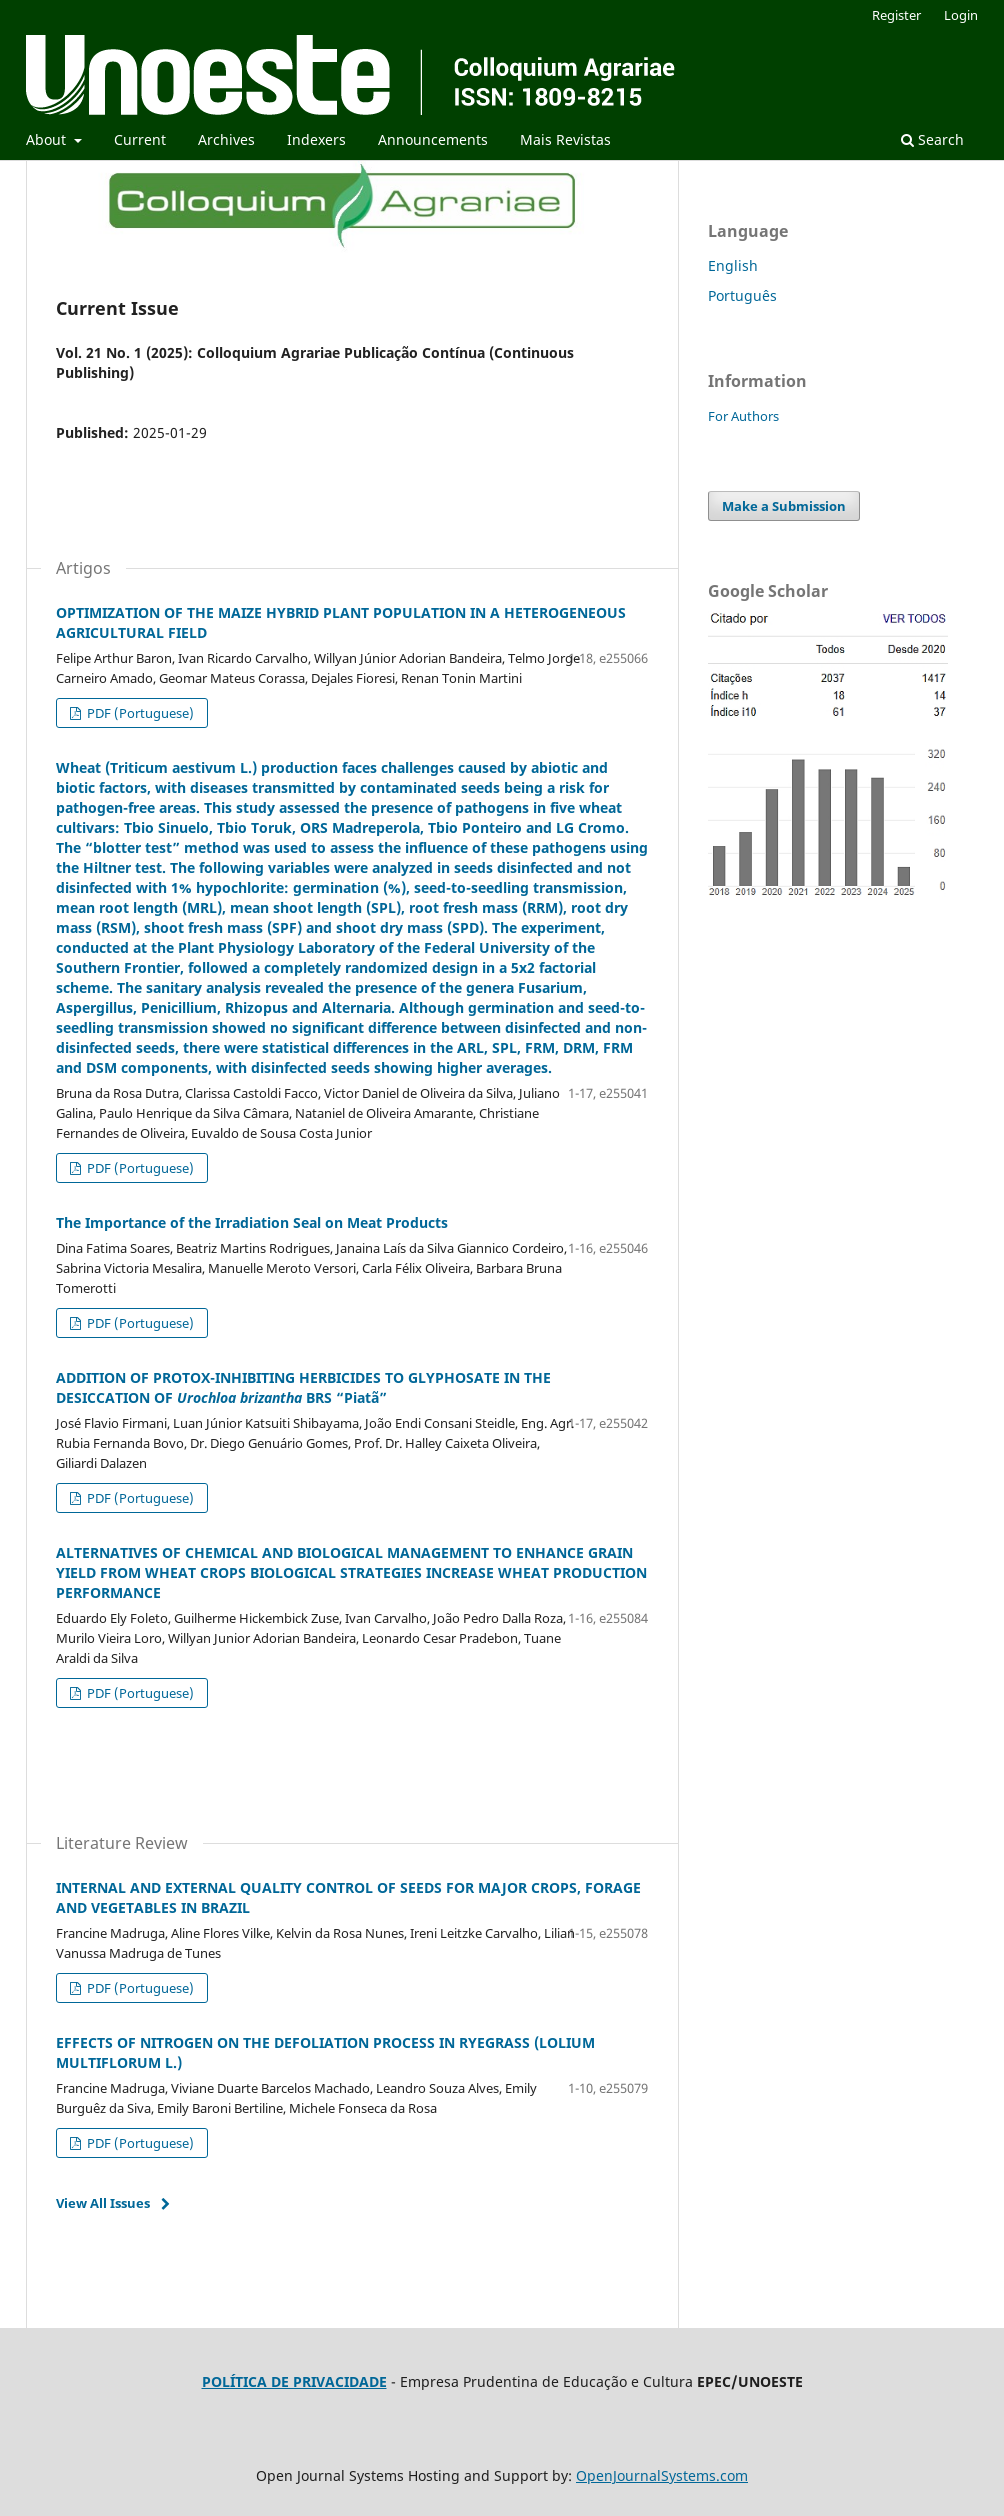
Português (742, 295)
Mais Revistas (565, 139)
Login (961, 15)
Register (896, 15)
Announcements (433, 139)
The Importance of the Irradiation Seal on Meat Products (252, 1222)
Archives (226, 139)
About (48, 139)
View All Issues (103, 2203)
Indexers (316, 139)
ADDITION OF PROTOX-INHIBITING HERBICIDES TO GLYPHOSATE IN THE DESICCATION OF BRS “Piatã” (303, 1387)
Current (140, 139)
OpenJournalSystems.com (662, 2475)
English (733, 265)
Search (932, 139)
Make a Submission (784, 506)
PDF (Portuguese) (139, 713)
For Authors (743, 416)
